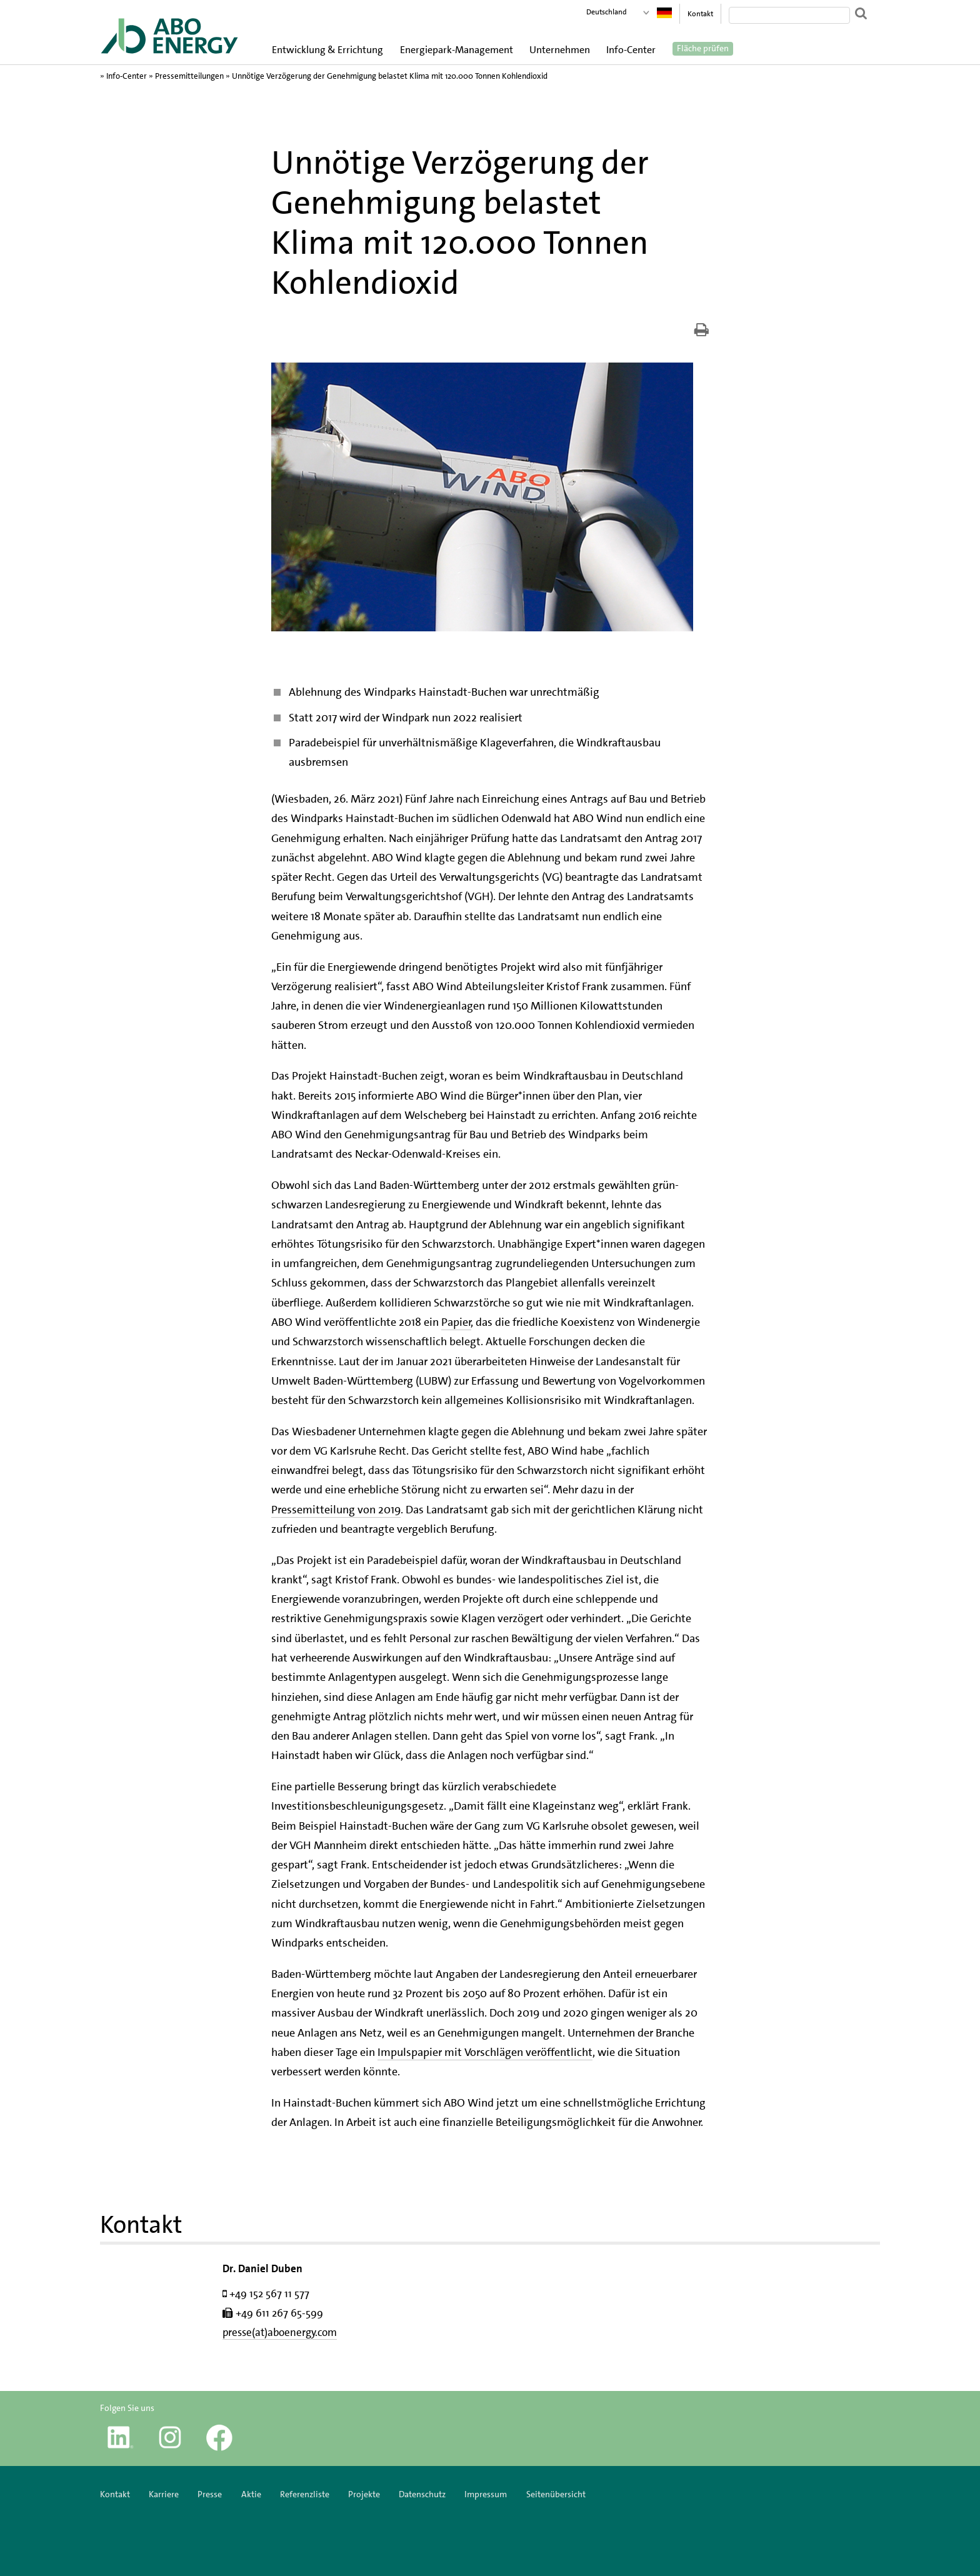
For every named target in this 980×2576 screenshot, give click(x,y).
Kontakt (700, 14)
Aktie (251, 2494)
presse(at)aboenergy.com (279, 2332)
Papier (456, 1322)
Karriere (164, 2494)
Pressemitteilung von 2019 (336, 1509)
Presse (210, 2494)
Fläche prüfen (703, 48)
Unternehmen (559, 49)
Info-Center (631, 49)
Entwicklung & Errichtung (327, 49)
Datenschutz (422, 2494)
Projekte (364, 2494)
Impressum (486, 2494)
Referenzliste (304, 2494)
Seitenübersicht (556, 2494)
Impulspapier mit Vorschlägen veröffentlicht (485, 2052)
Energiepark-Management (456, 49)
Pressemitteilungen (189, 76)
